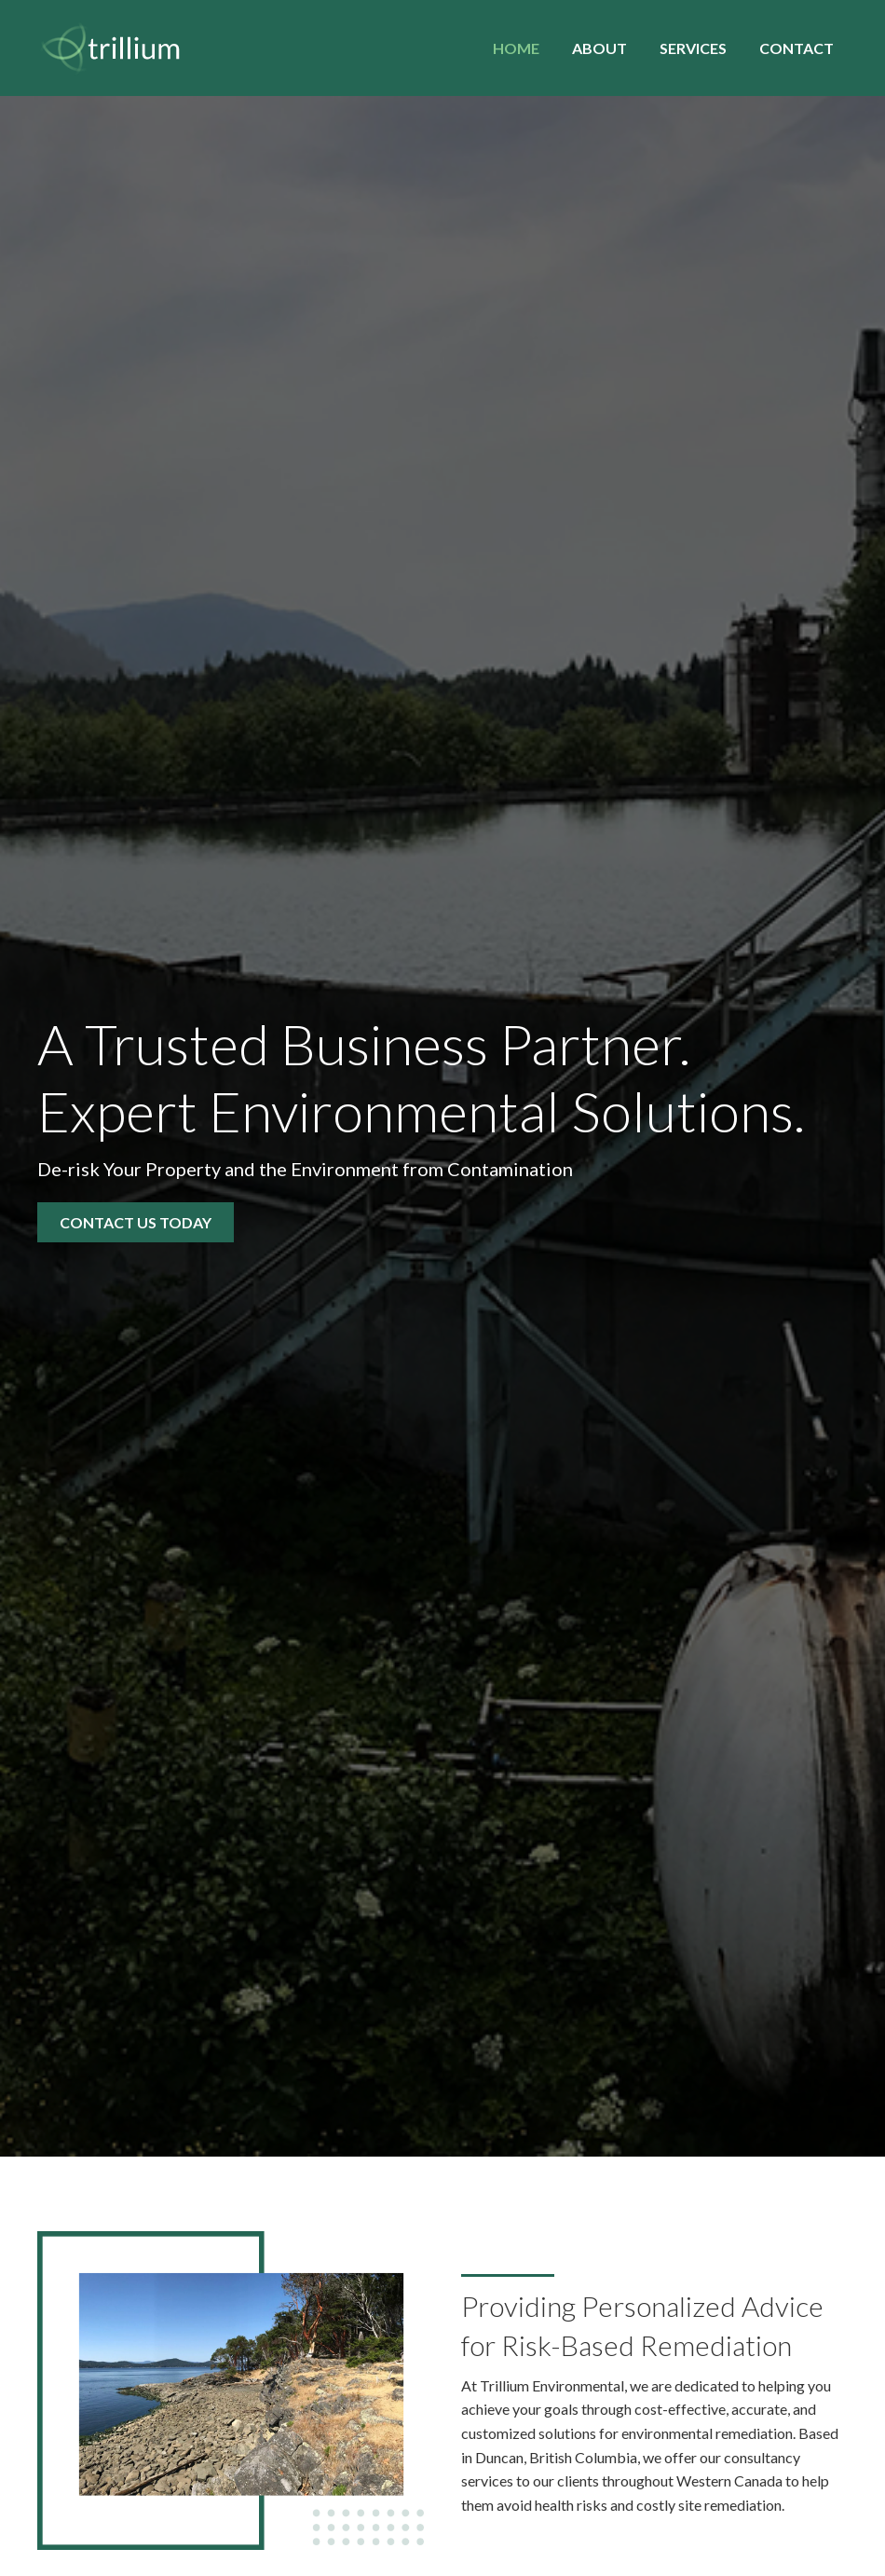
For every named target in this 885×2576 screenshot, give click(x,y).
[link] (516, 46)
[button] (135, 1222)
